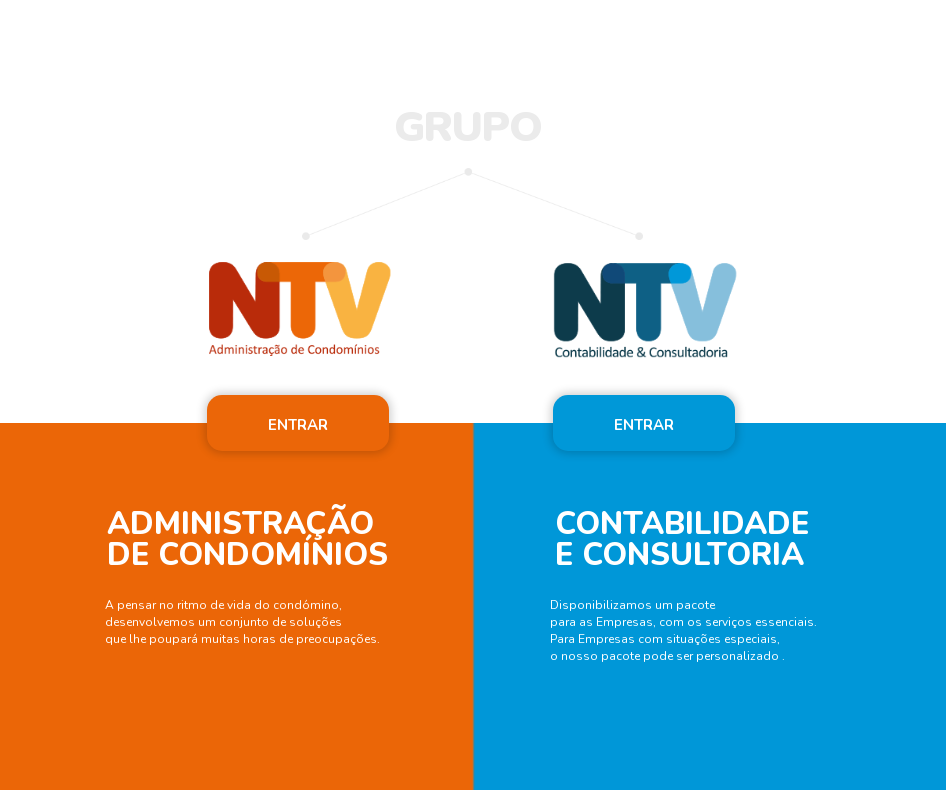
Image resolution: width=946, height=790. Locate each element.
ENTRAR (298, 425)
